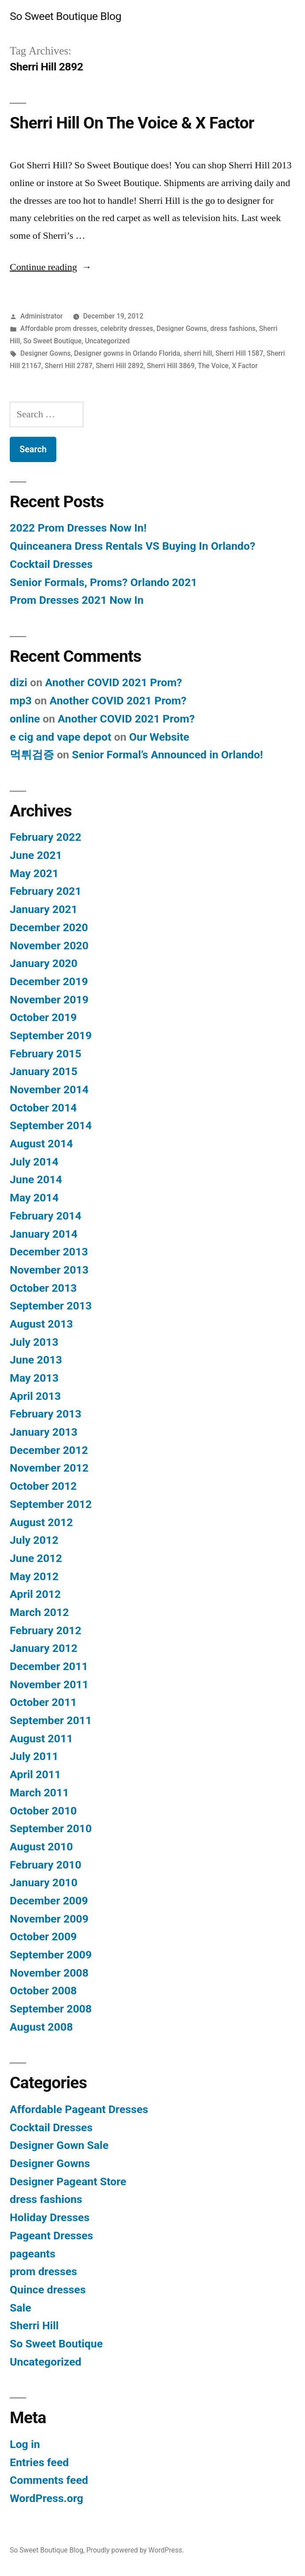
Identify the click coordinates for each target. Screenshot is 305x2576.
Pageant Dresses (51, 2235)
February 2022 (45, 837)
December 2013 (49, 1251)
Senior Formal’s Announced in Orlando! (167, 754)
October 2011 (43, 1702)
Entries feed (39, 2462)
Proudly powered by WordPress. (135, 2550)
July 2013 (34, 1342)
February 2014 (45, 1215)
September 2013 (51, 1305)
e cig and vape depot (60, 736)
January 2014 (44, 1234)
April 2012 (35, 1594)
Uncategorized (107, 341)
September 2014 (51, 1125)
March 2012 (39, 1612)
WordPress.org (46, 2498)
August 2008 (41, 2026)
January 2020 (44, 963)
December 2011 (49, 1666)
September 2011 (51, 1720)
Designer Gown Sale (59, 2145)
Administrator (41, 316)
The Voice (213, 365)
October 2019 (43, 1017)
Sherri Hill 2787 (69, 365)
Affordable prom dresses (58, 328)
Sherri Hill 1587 (239, 353)
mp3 (21, 700)
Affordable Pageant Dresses (79, 2109)
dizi (18, 682)
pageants (32, 2253)
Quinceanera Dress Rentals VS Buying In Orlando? (132, 546)
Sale (20, 2307)
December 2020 (49, 927)
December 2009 (49, 1900)
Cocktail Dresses (51, 564)
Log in (25, 2444)
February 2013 (45, 1413)
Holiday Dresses (50, 2217)
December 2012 (49, 1450)
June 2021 (36, 855)
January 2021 (44, 909)
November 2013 (49, 1269)
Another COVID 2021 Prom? (113, 682)
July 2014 (34, 1161)
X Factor (245, 365)
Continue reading (51, 267)
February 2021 (45, 891)
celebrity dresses (127, 328)
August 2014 (41, 1143)
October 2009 (43, 1936)
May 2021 (34, 873)
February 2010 (45, 1864)
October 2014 (43, 1107)
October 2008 (43, 1990)
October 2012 (43, 1486)
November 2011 (49, 1684)
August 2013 (41, 1323)
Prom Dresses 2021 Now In (77, 600)
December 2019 (49, 981)
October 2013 (43, 1288)
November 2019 (49, 999)
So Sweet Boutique (52, 341)
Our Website (159, 736)
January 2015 (44, 1071)
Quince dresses (48, 2289)
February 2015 (45, 1053)
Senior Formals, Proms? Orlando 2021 (103, 582)
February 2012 (45, 1630)
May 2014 (34, 1197)
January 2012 (44, 1648)
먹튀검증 (32, 754)
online (25, 718)
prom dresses (43, 2271)
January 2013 (44, 1432)
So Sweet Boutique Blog (65, 16)
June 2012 (36, 1558)
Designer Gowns (181, 328)
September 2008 (51, 2008)
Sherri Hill (34, 2325)
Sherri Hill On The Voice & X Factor (132, 122)
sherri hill (198, 353)
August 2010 (41, 1846)
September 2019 (51, 1035)
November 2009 (49, 1918)
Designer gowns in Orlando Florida (127, 353)
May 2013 (34, 1378)
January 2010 (44, 1882)
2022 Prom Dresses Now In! (78, 527)
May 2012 (34, 1576)
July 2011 (34, 1756)
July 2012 (34, 1540)
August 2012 (41, 1522)
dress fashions (233, 328)
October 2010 (43, 1810)
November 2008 (49, 1972)
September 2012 (51, 1504)
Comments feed (49, 2480)
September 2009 (51, 1954)
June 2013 (36, 1359)
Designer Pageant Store (68, 2181)
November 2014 (49, 1089)
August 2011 (41, 1738)
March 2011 (39, 1792)
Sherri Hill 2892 (120, 365)
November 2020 (49, 945)
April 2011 (35, 1774)
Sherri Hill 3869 (171, 365)
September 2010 (51, 1828)
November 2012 (49, 1467)
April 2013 (35, 1396)
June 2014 (36, 1179)
